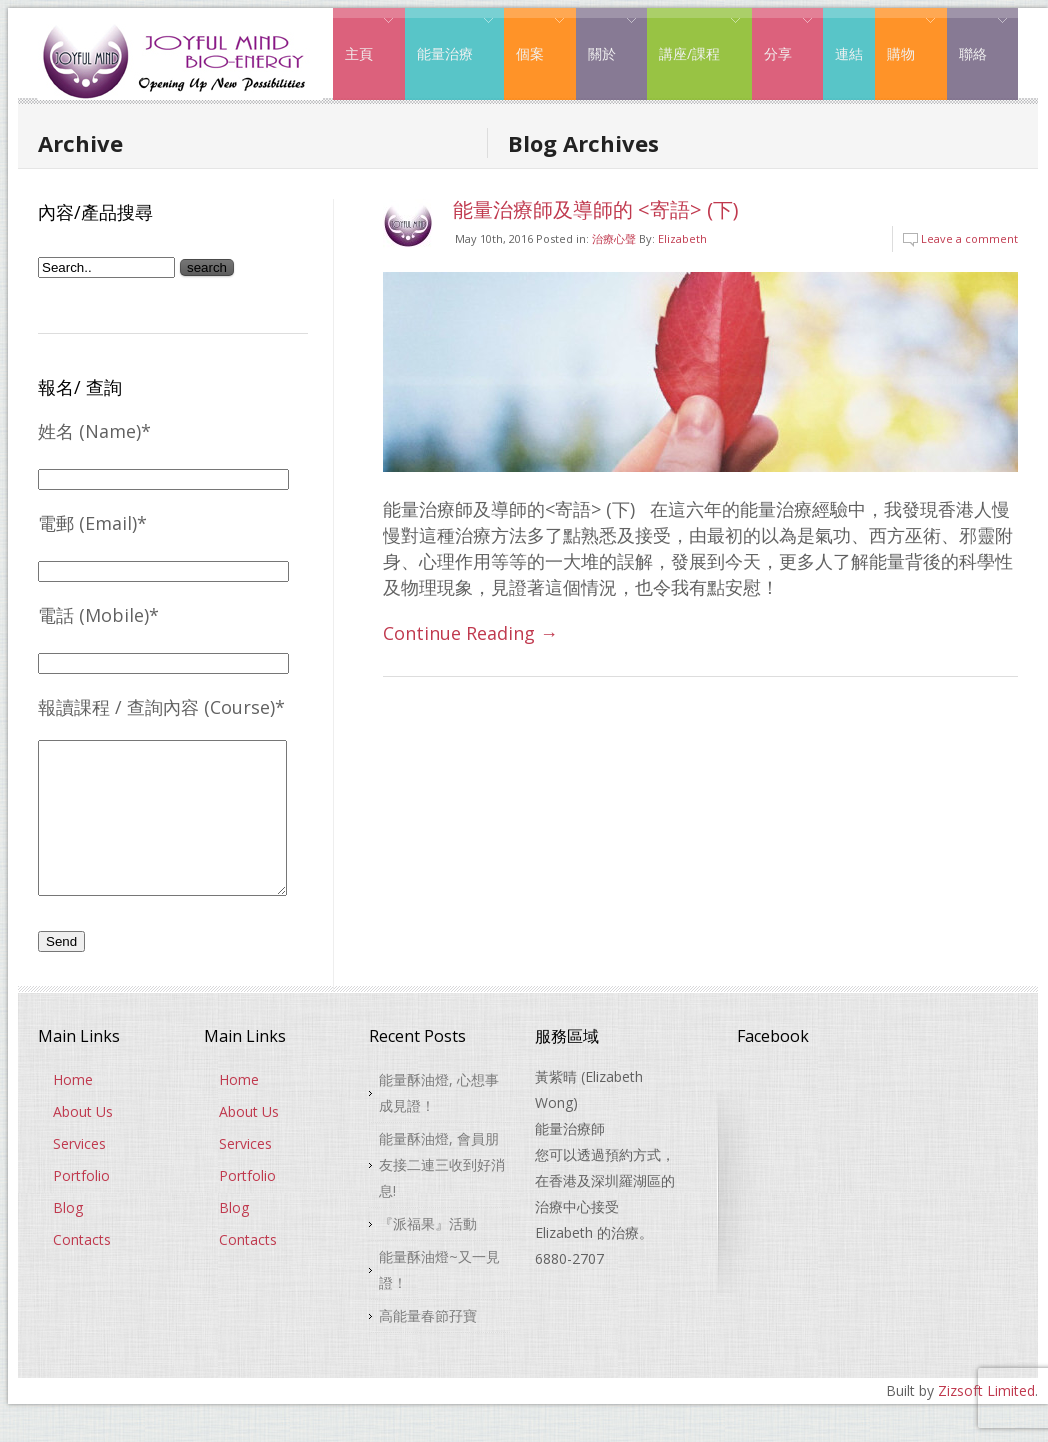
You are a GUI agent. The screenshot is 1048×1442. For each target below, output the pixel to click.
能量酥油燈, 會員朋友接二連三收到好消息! (442, 1194)
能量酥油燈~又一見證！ (439, 1299)
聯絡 (977, 38)
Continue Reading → (470, 633)
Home (73, 1109)
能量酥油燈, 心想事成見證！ (439, 1122)
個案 (534, 38)
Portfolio (81, 1205)
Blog (68, 1237)
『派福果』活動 (428, 1253)
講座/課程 (694, 38)
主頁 (363, 38)
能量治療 (449, 38)
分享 (782, 38)
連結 (849, 53)
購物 (905, 38)
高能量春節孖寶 (428, 1345)
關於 (606, 38)
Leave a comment (969, 238)
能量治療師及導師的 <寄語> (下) (596, 209)
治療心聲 (614, 238)
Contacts (82, 1269)
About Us (83, 1141)
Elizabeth (682, 238)
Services (79, 1173)
